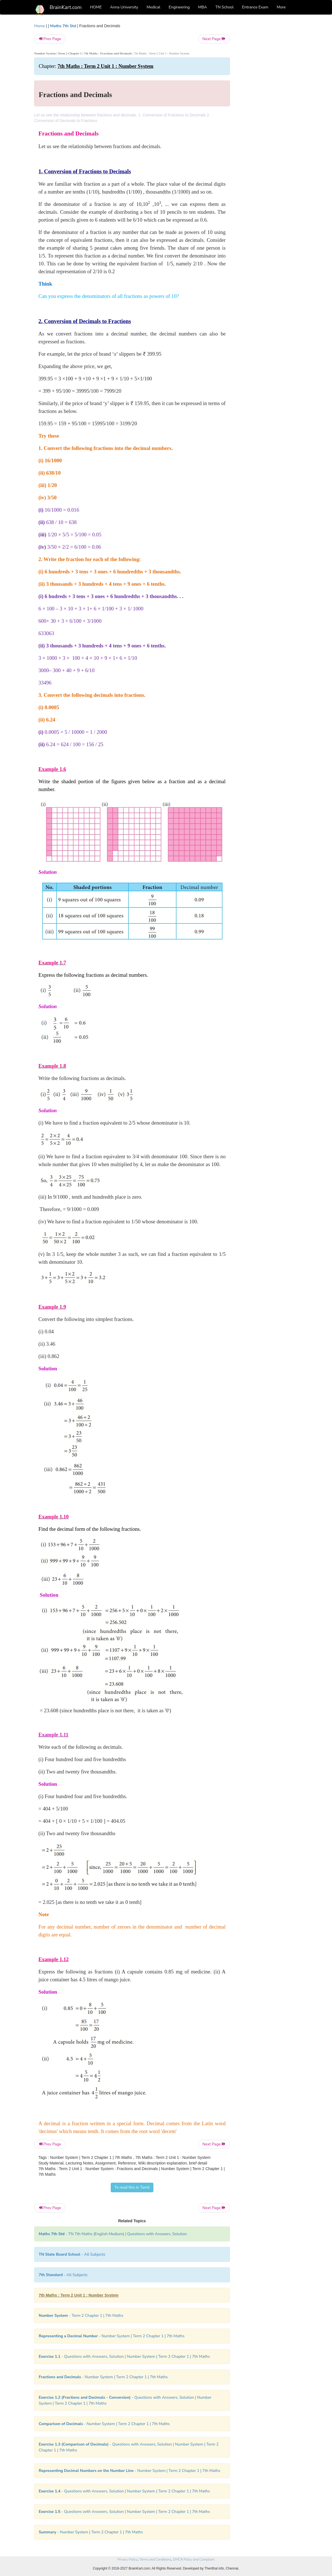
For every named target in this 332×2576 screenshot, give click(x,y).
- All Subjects (72, 2254)
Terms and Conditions (155, 2559)
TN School (224, 7)
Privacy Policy (127, 2559)
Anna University (124, 7)
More (281, 7)
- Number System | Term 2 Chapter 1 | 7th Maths (112, 2336)
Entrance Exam (255, 7)
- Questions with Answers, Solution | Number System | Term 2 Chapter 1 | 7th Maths (124, 2356)
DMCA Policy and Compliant (194, 2559)
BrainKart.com (66, 7)
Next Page (214, 39)
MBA (202, 7)
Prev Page (49, 39)
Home (39, 26)
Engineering (179, 7)
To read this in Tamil (132, 2187)
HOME (96, 7)
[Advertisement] (268, 107)
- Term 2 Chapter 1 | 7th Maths (81, 2315)
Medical (153, 7)
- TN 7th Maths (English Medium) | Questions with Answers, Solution (113, 2234)
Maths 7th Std (63, 26)
